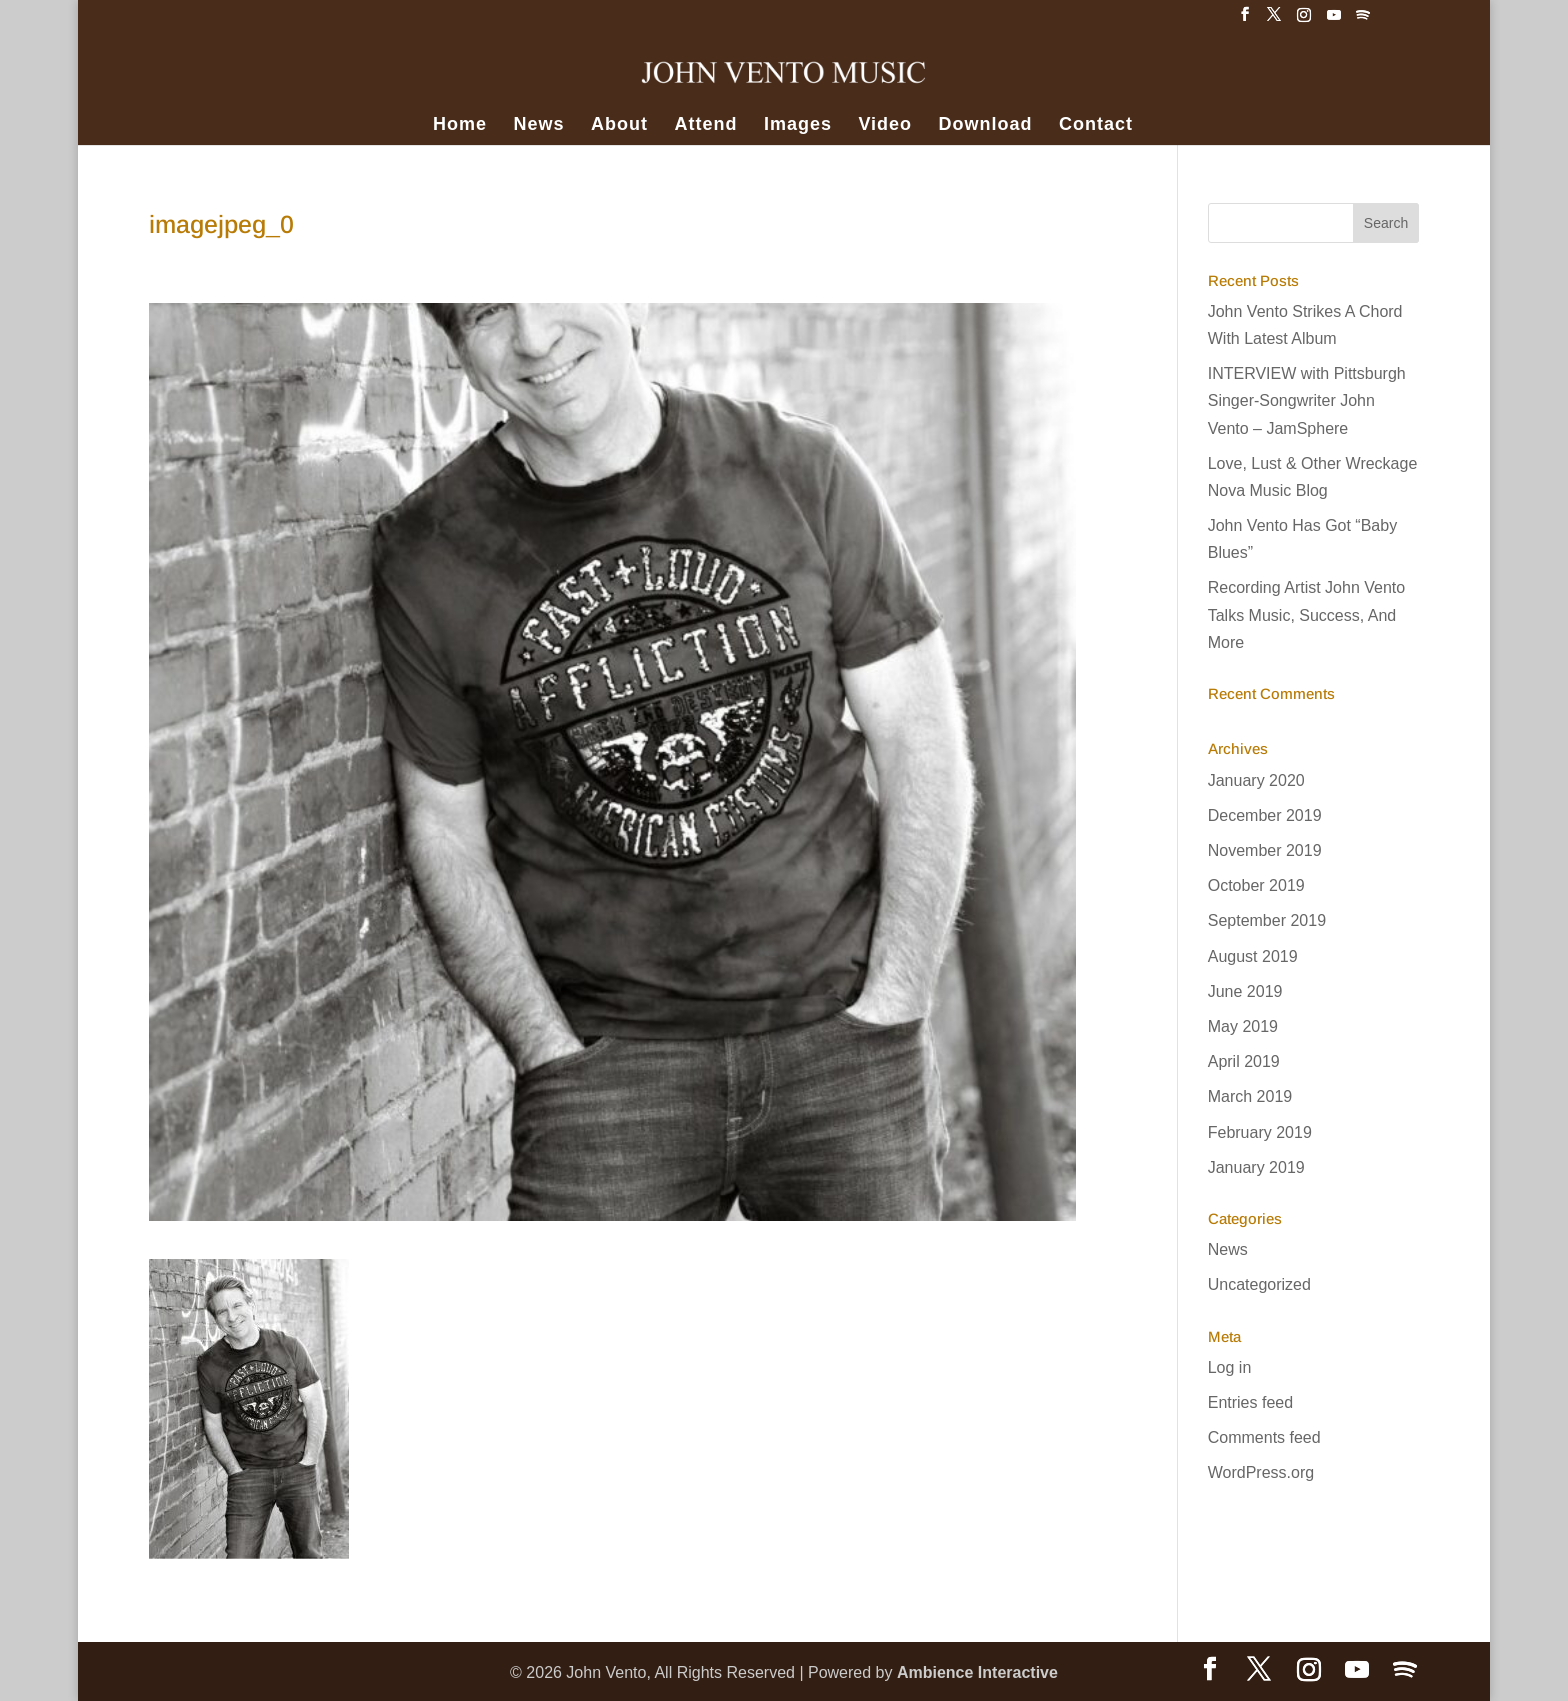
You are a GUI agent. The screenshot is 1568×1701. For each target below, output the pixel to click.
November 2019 (1265, 850)
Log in (1230, 1367)
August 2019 (1253, 956)
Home (460, 125)
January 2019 (1256, 1167)
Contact (1096, 125)
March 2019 (1250, 1096)
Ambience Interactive (977, 1672)
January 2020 (1256, 780)
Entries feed (1250, 1402)
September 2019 (1267, 920)
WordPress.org (1261, 1472)
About (619, 125)
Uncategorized (1259, 1284)
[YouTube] (1334, 20)
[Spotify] (1363, 20)
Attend (705, 125)
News (539, 125)
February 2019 (1260, 1132)
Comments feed (1264, 1437)
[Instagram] (1304, 20)
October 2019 (1256, 885)
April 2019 (1244, 1061)
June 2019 (1245, 991)
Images (798, 125)
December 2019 (1265, 815)
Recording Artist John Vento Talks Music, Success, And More (1306, 614)
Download (986, 125)
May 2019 (1243, 1026)
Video (885, 125)
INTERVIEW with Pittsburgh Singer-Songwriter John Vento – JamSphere (1307, 400)
